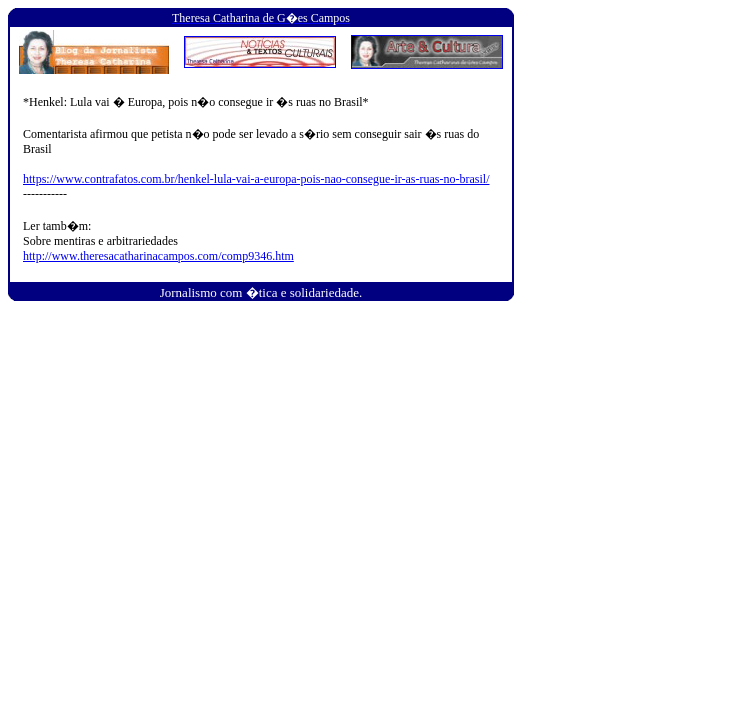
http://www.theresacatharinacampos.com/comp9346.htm (158, 256)
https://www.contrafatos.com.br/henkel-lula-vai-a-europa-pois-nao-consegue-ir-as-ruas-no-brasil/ (256, 179)
